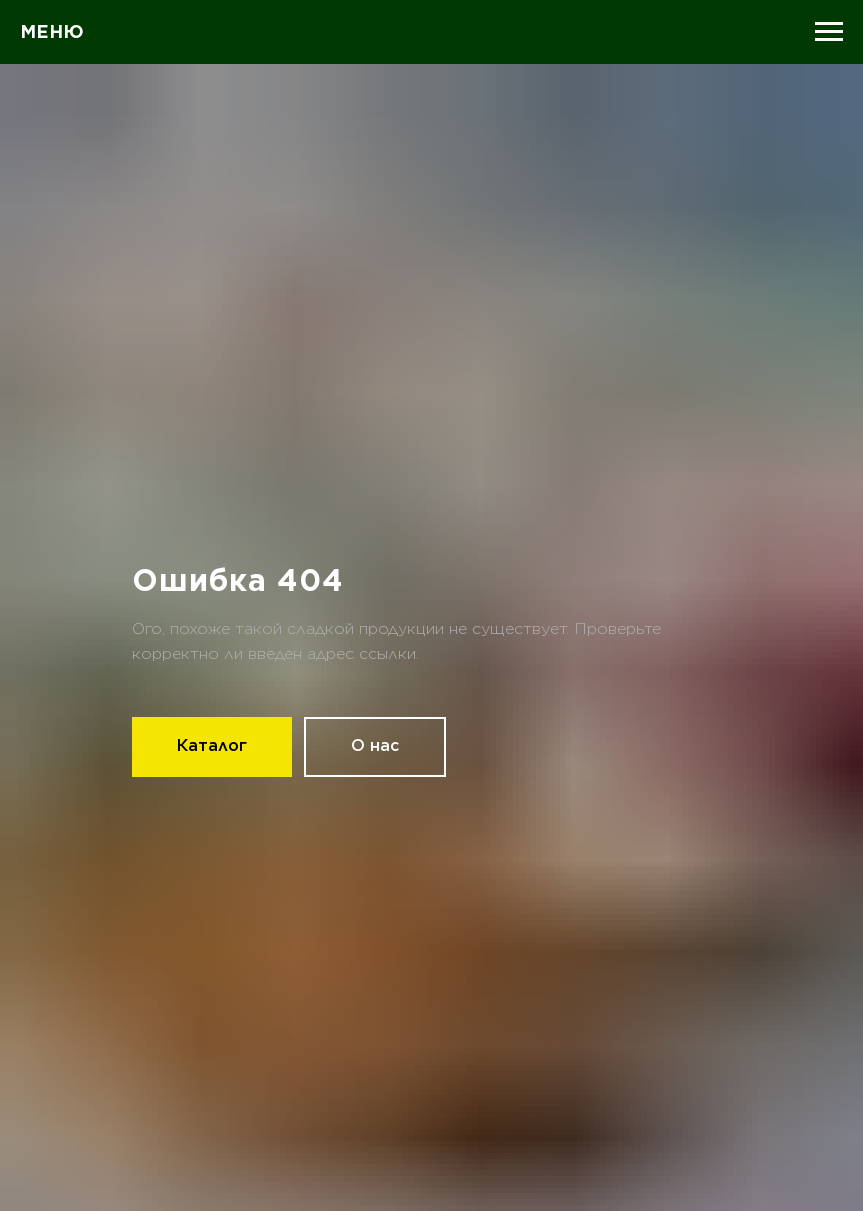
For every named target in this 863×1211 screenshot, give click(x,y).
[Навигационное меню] (829, 32)
